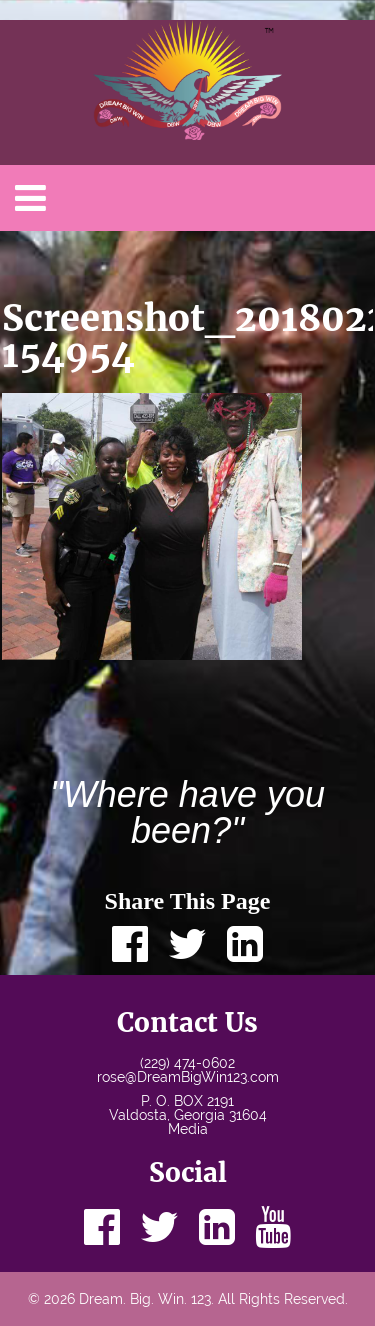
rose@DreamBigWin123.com (188, 1077)
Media (188, 1129)
